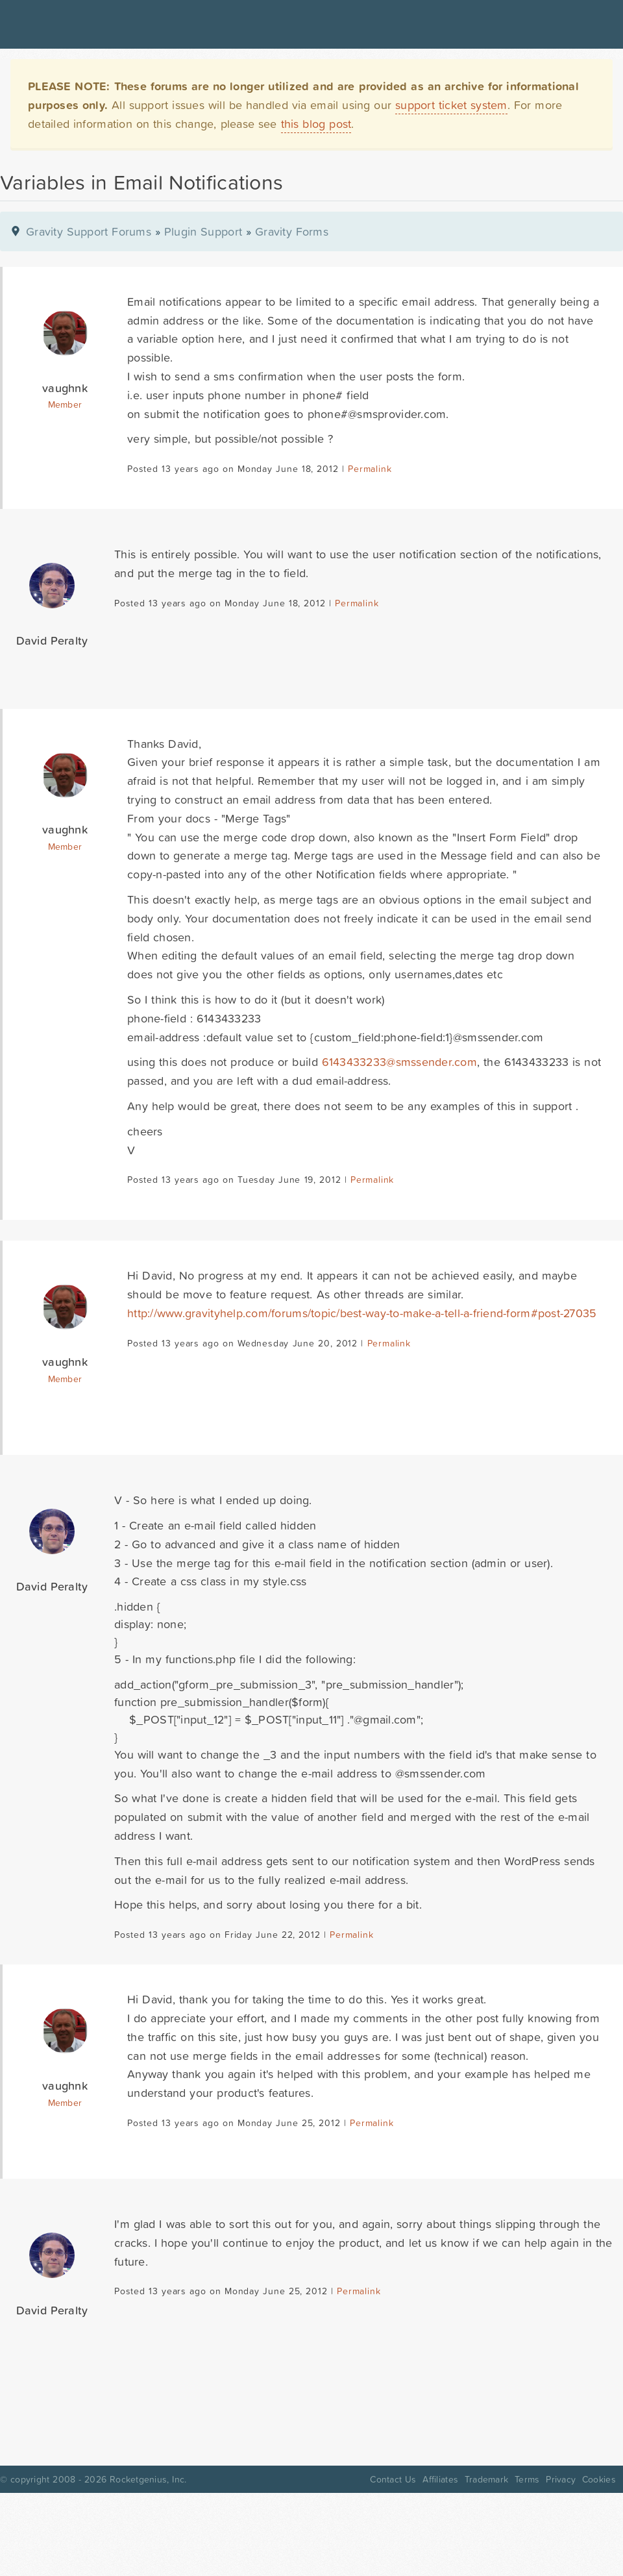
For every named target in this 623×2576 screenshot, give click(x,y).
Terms (527, 2479)
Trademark (486, 2479)
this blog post (316, 123)
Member (65, 404)
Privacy (561, 2479)
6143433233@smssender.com (399, 1062)
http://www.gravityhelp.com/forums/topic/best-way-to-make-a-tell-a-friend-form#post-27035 (361, 1313)
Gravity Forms (291, 231)
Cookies (599, 2479)
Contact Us (393, 2479)
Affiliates (440, 2479)
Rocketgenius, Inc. (148, 2479)
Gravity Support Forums (88, 231)
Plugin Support (203, 231)
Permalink (369, 468)
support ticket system (451, 105)
